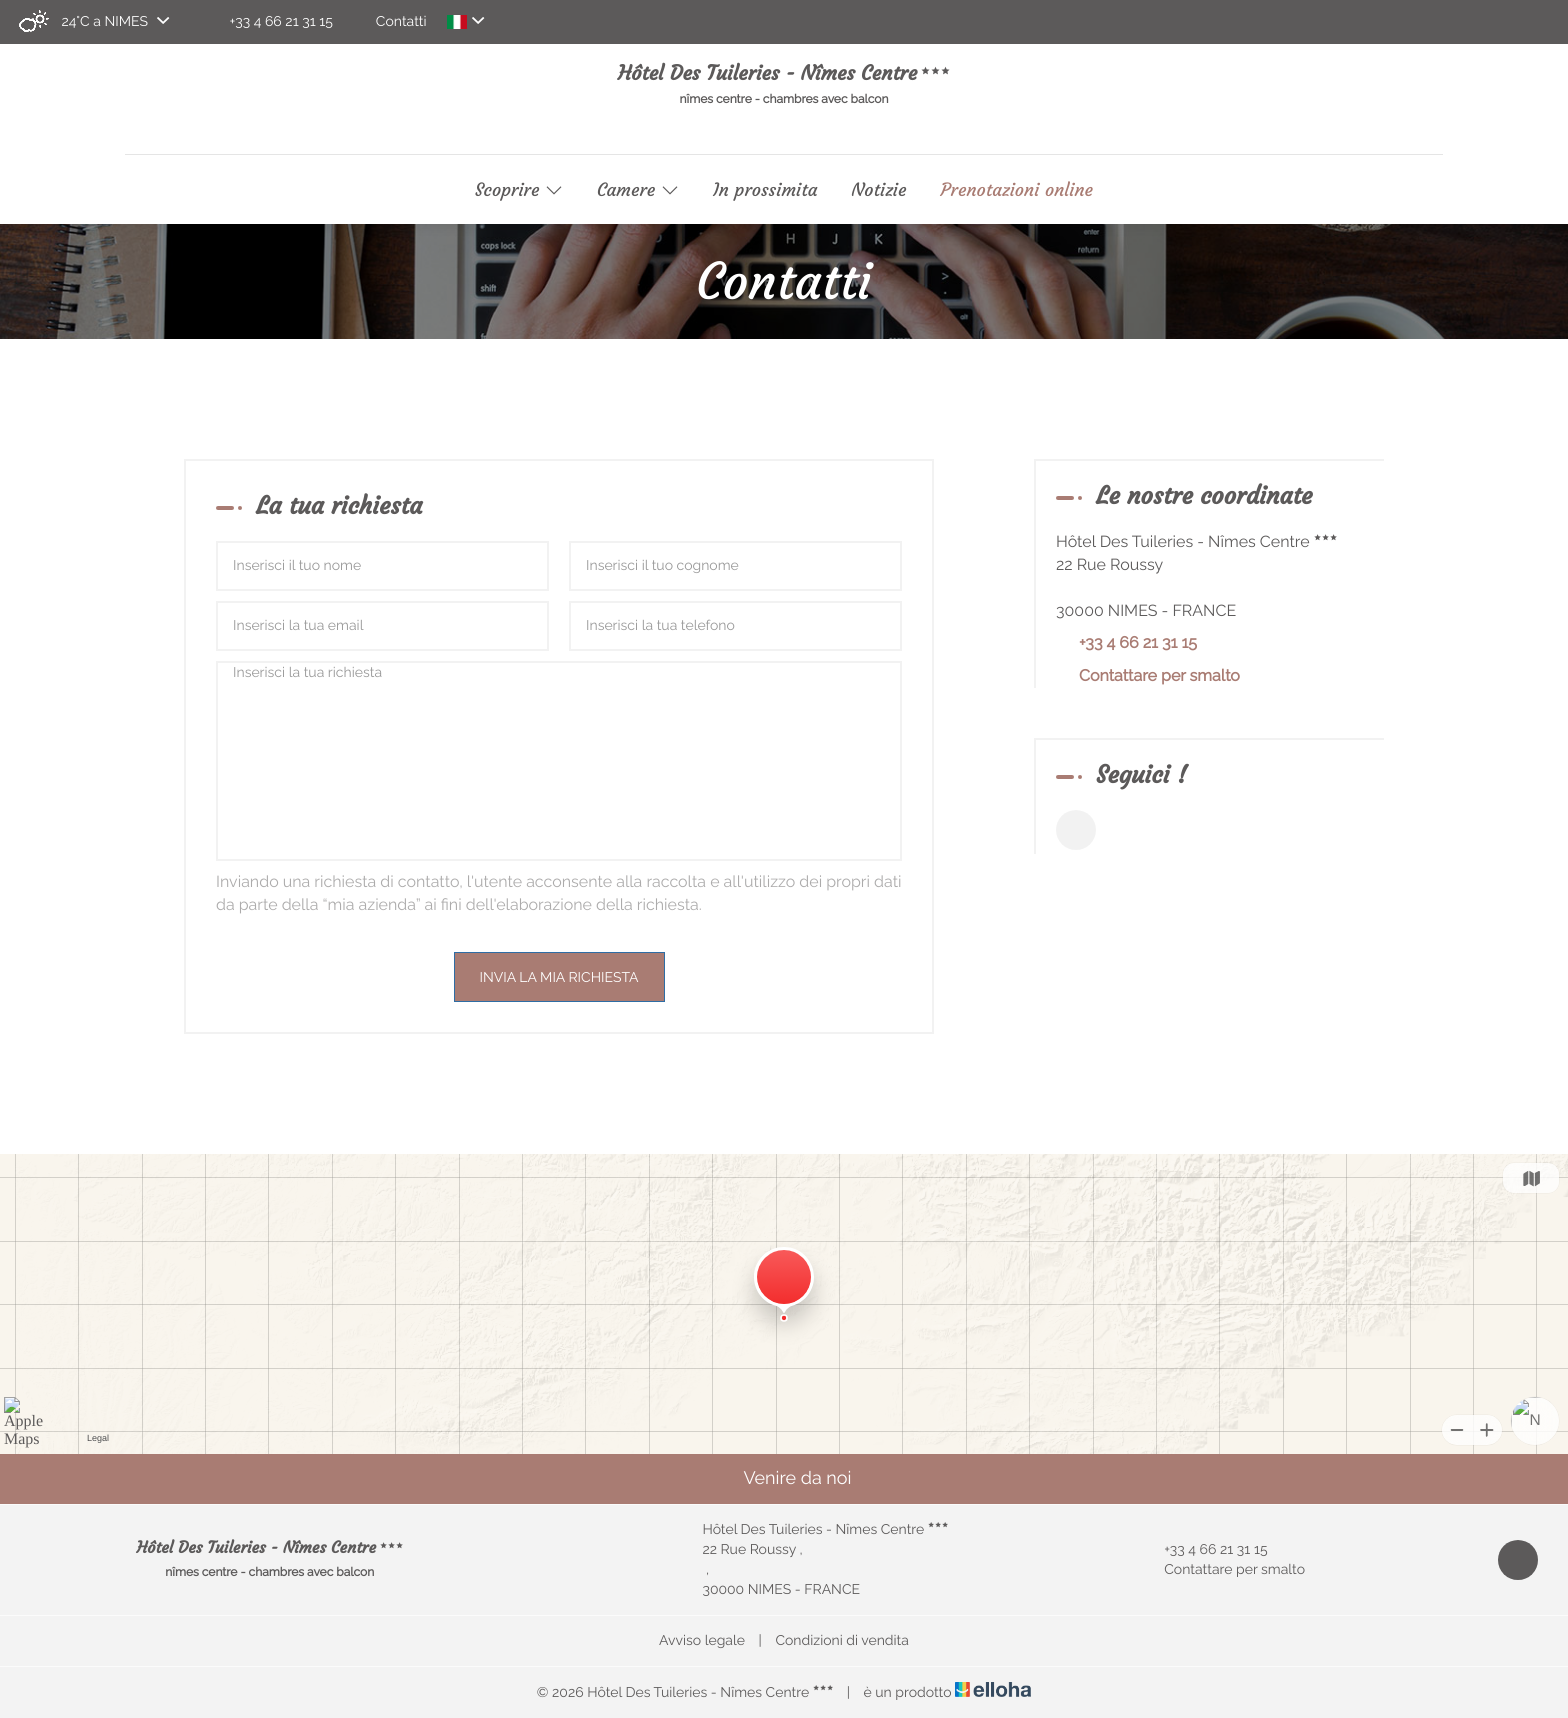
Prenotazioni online (1017, 190)
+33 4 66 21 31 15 (1204, 1550)
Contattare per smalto (1159, 675)
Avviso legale (702, 1641)
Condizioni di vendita (842, 1641)
